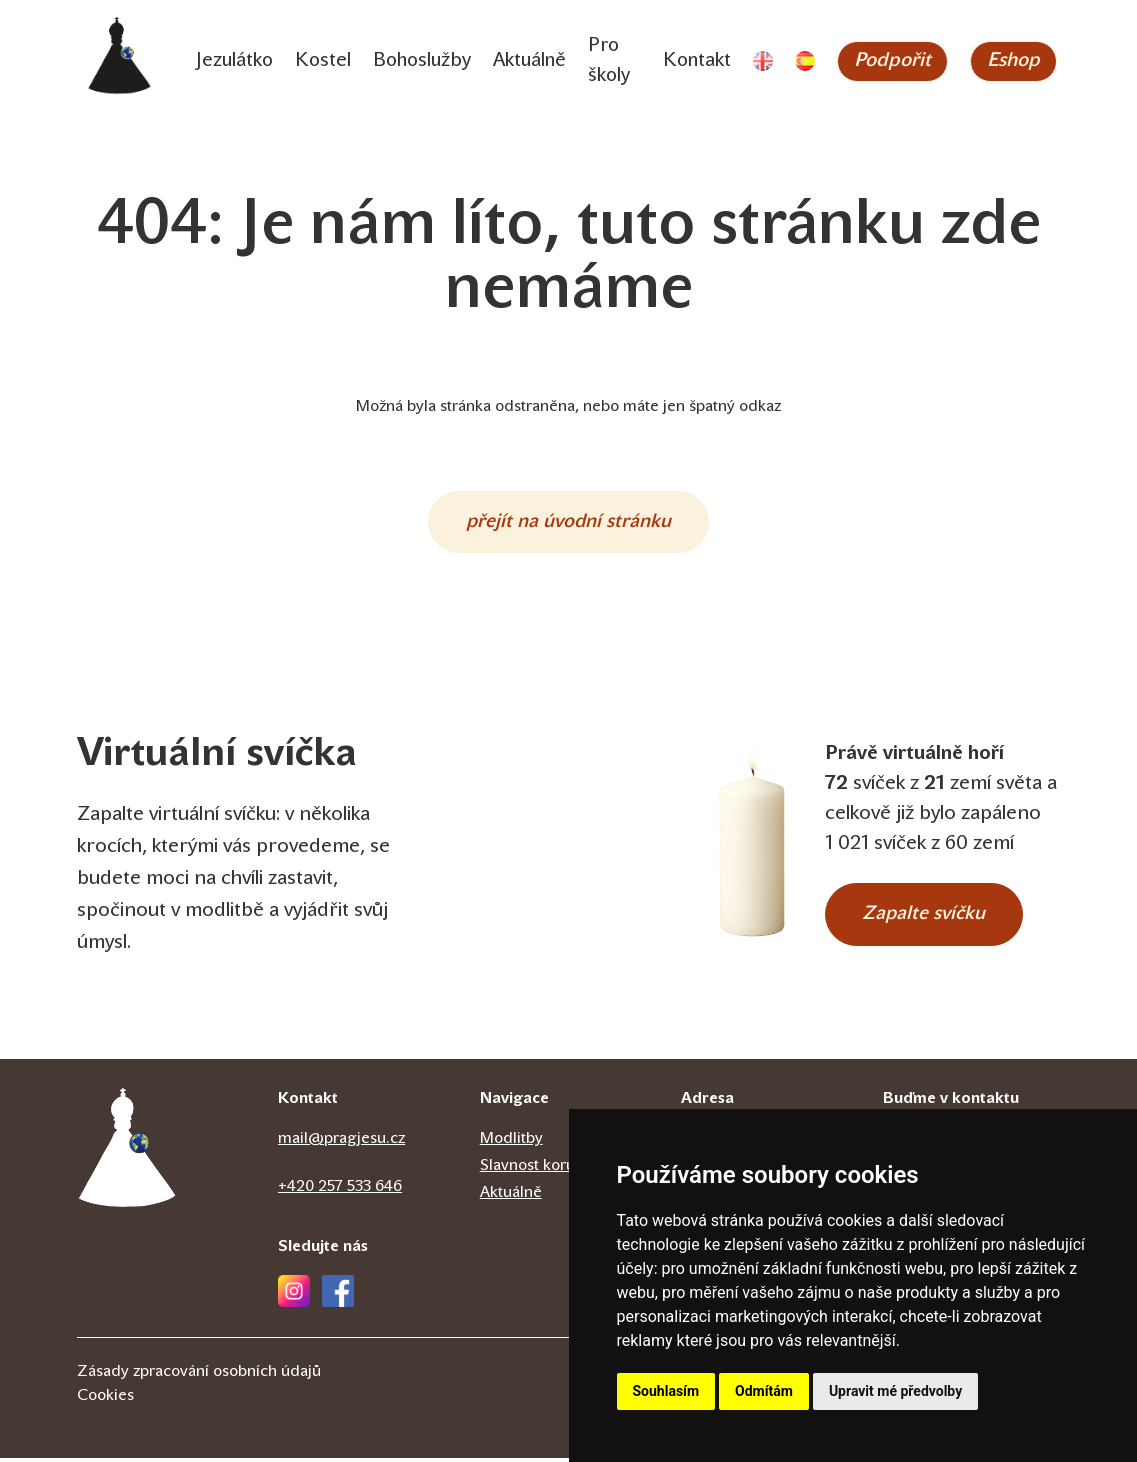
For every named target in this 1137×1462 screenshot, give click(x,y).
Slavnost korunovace (553, 1170)
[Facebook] (338, 1295)
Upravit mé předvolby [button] (895, 1391)
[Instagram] (294, 1295)
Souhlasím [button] (666, 1391)
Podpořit (896, 62)
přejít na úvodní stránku (569, 524)
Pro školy (620, 62)
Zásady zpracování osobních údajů (199, 1376)
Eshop (1019, 62)
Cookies (105, 1400)
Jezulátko (235, 62)
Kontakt (699, 62)
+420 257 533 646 (340, 1191)
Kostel (325, 62)
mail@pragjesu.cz (341, 1143)
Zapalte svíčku (929, 918)
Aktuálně (538, 62)
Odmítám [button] (764, 1391)
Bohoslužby (427, 62)
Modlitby (511, 1143)
